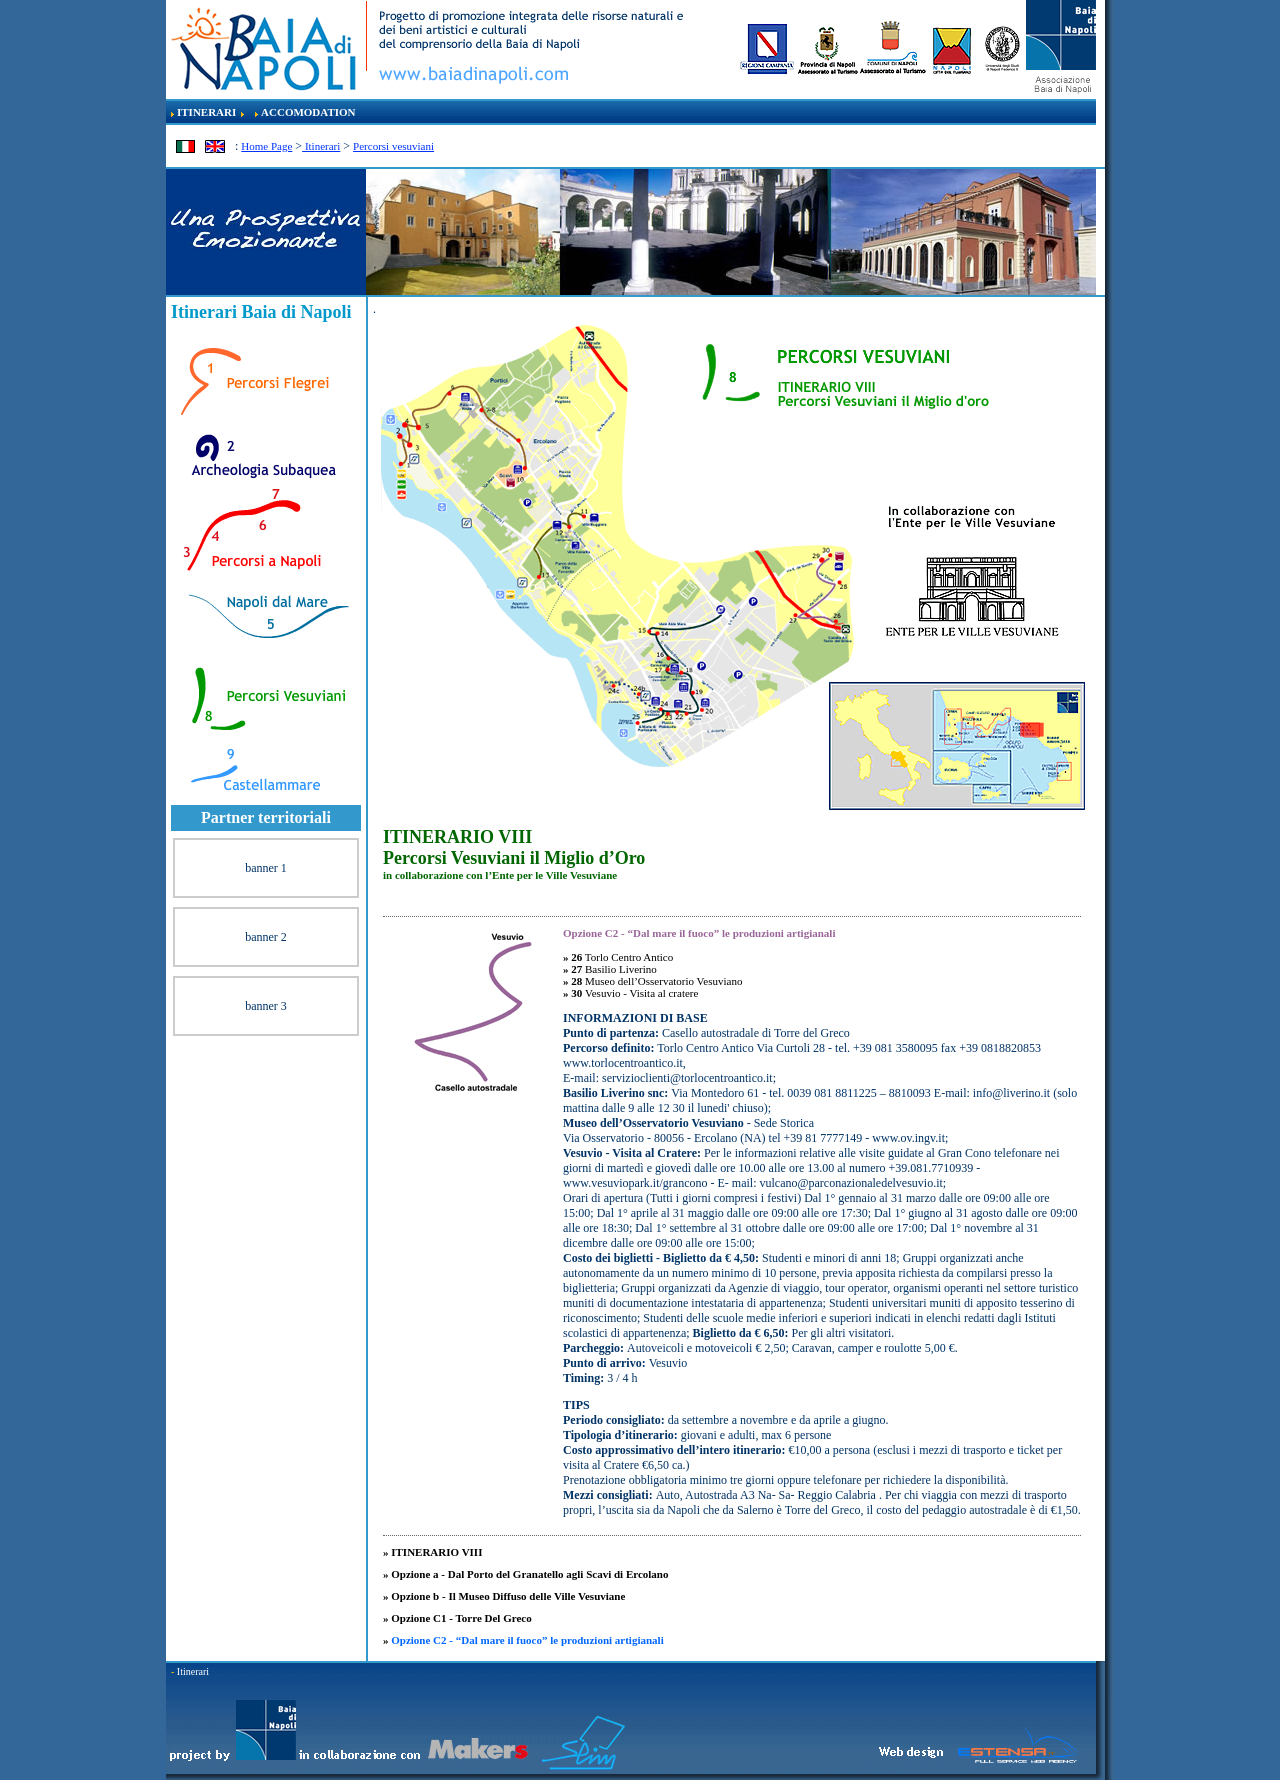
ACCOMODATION (308, 112)
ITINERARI (206, 112)
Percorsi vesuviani (393, 146)
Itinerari (321, 146)
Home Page (266, 146)
